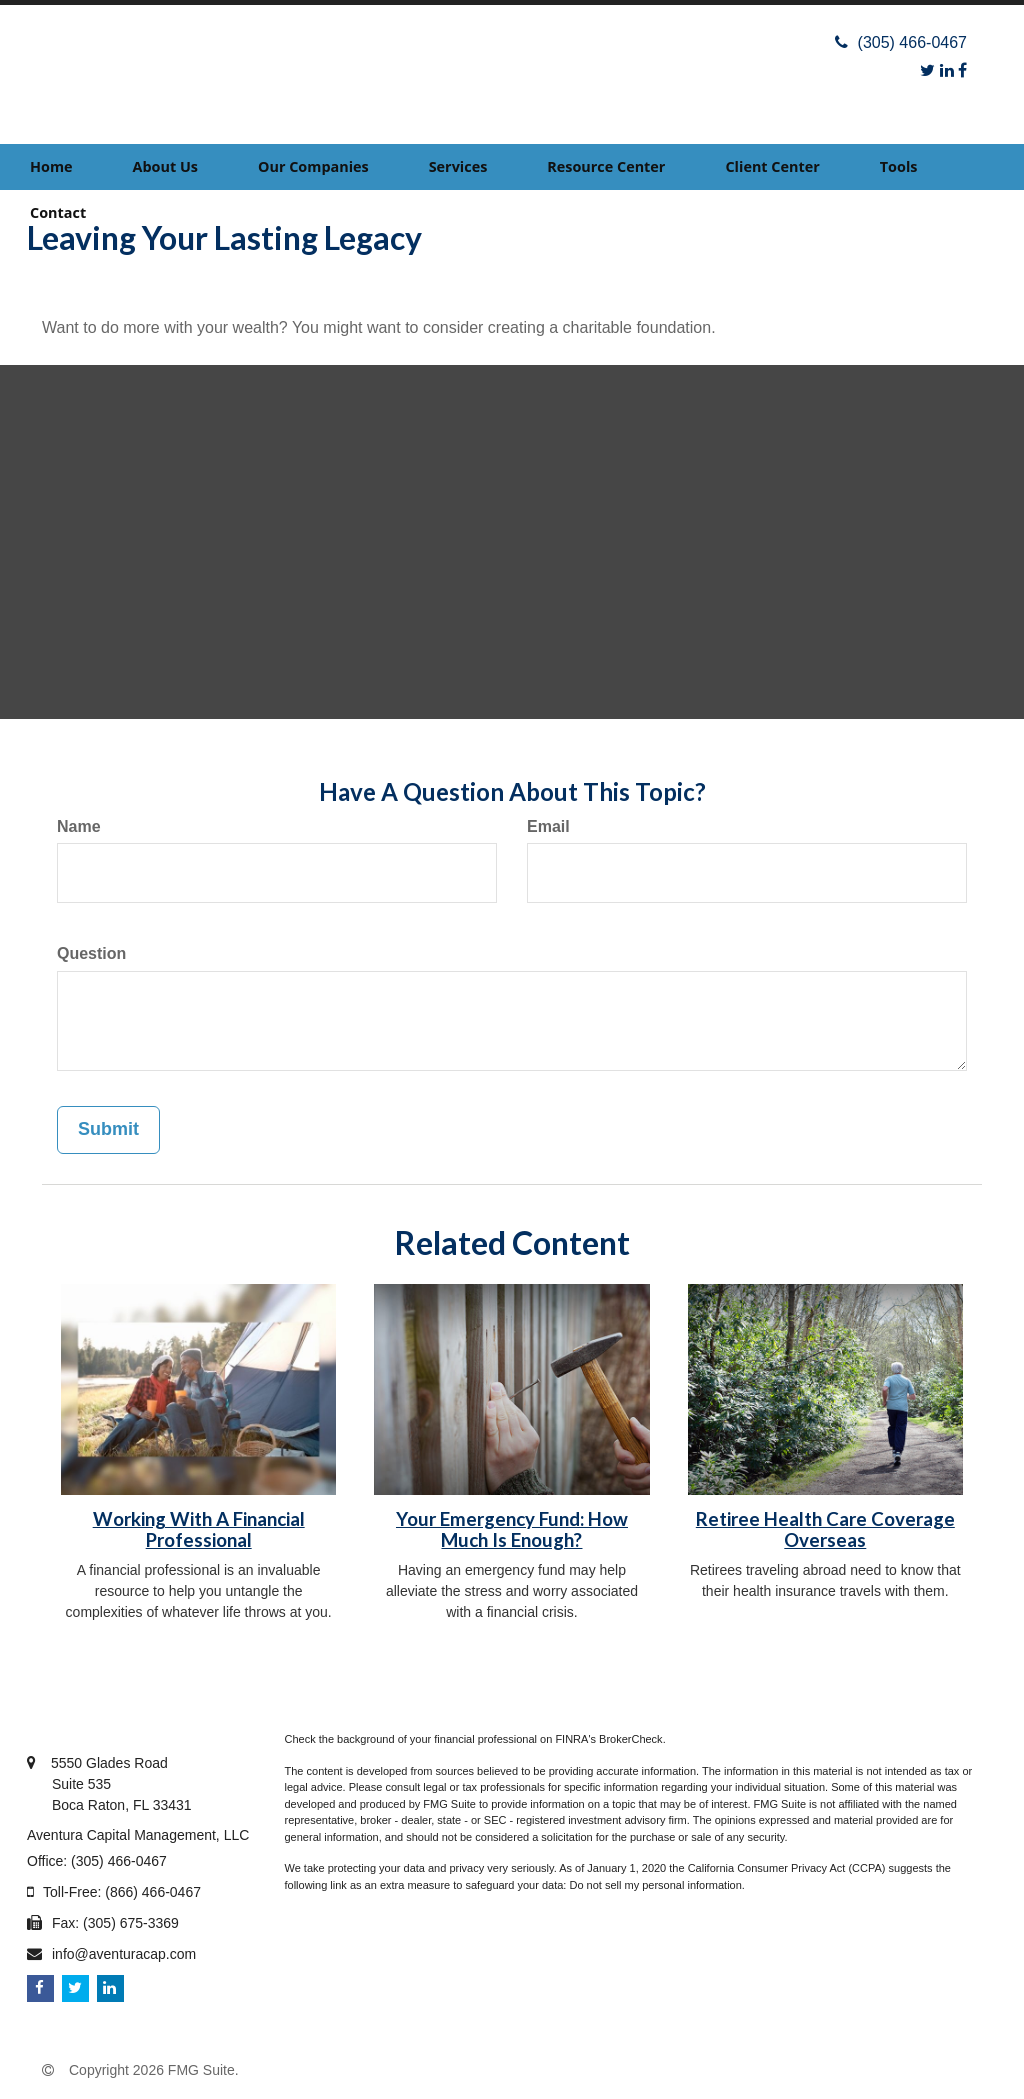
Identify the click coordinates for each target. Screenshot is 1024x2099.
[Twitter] (927, 70)
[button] (165, 167)
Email (548, 826)
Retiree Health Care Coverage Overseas (825, 1529)
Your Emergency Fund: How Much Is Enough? (512, 1529)
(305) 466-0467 (901, 42)
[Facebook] (962, 70)
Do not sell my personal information (655, 1885)
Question (91, 953)
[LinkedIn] (947, 70)
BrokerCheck (631, 1739)
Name (79, 826)
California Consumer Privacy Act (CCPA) (787, 1868)
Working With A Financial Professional (199, 1529)
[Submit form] (108, 1130)
